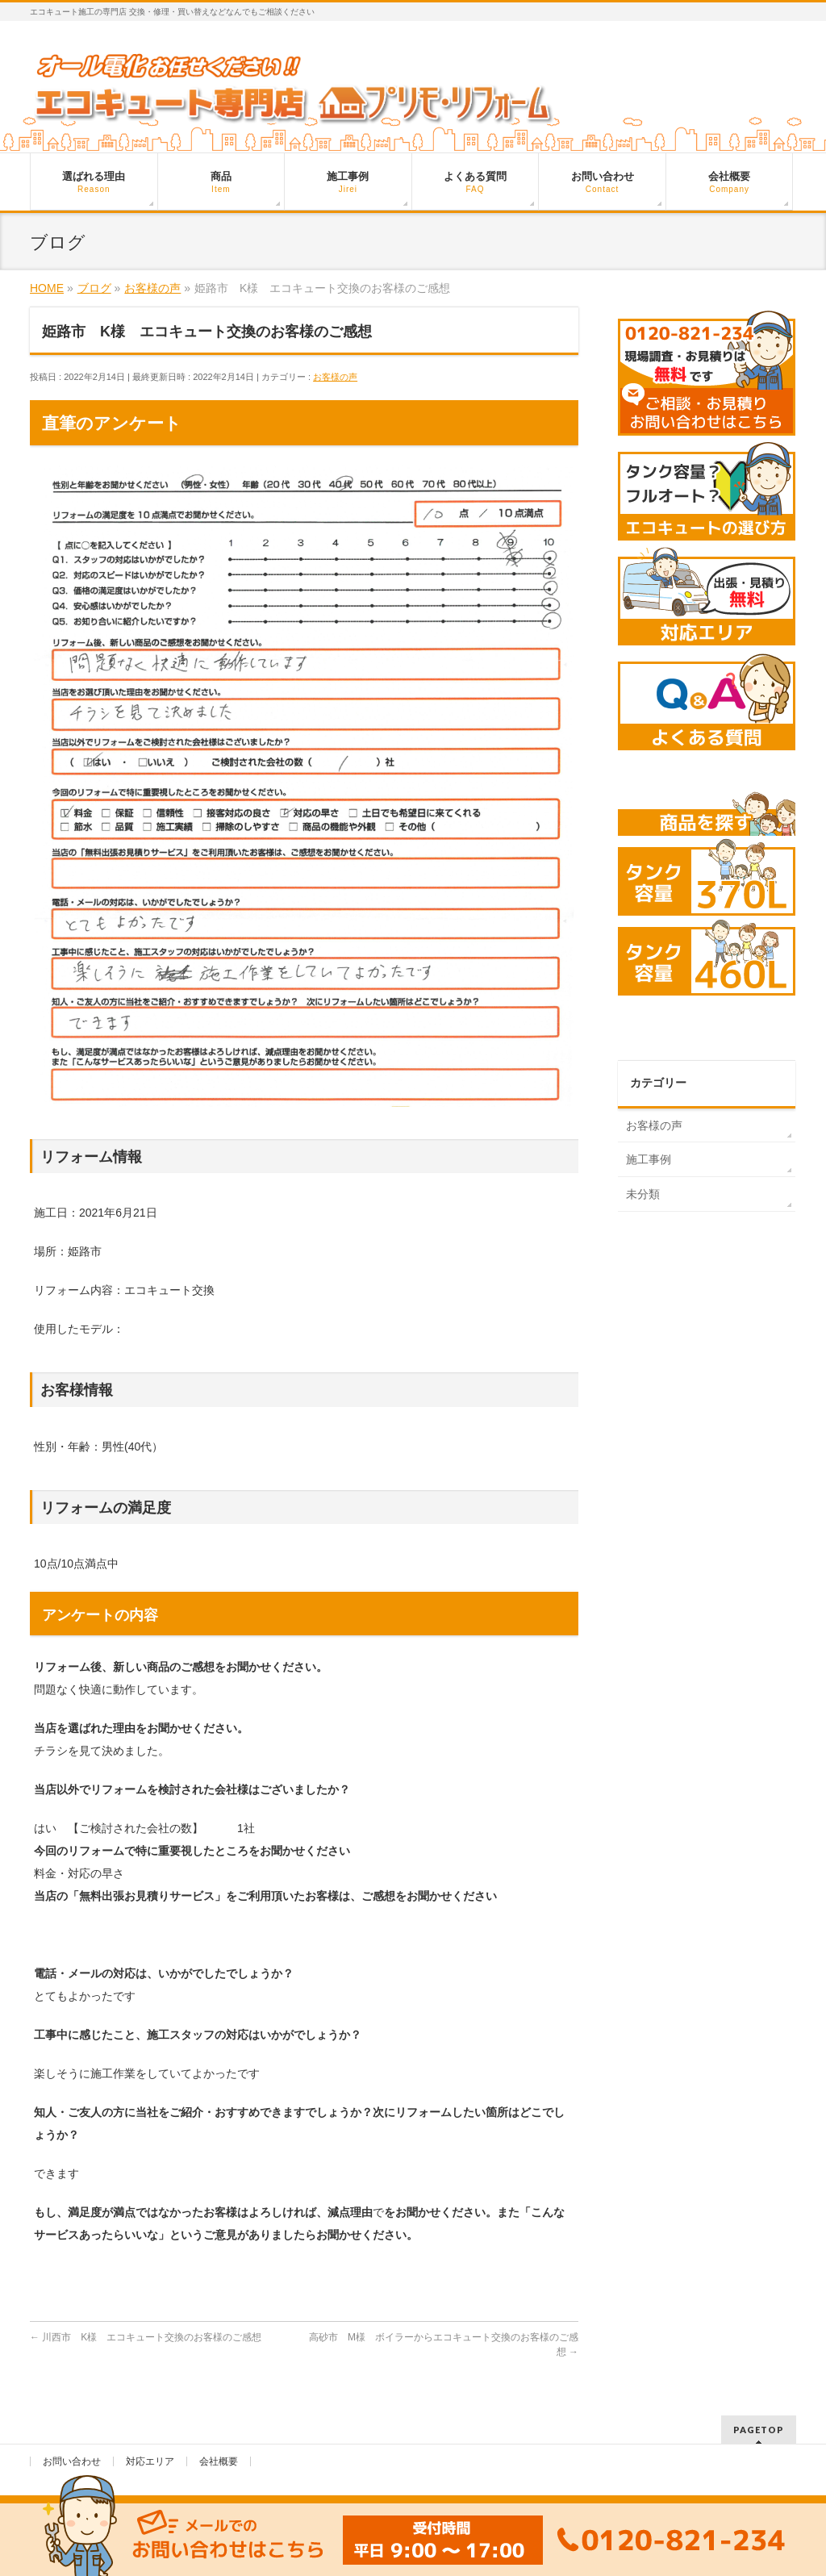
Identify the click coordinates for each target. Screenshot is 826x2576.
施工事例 (648, 1159)
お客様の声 (335, 377)
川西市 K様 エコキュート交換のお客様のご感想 (145, 2337)
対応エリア (150, 2461)
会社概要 (218, 2461)
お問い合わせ (72, 2461)
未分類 (643, 1194)
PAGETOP (758, 2429)
